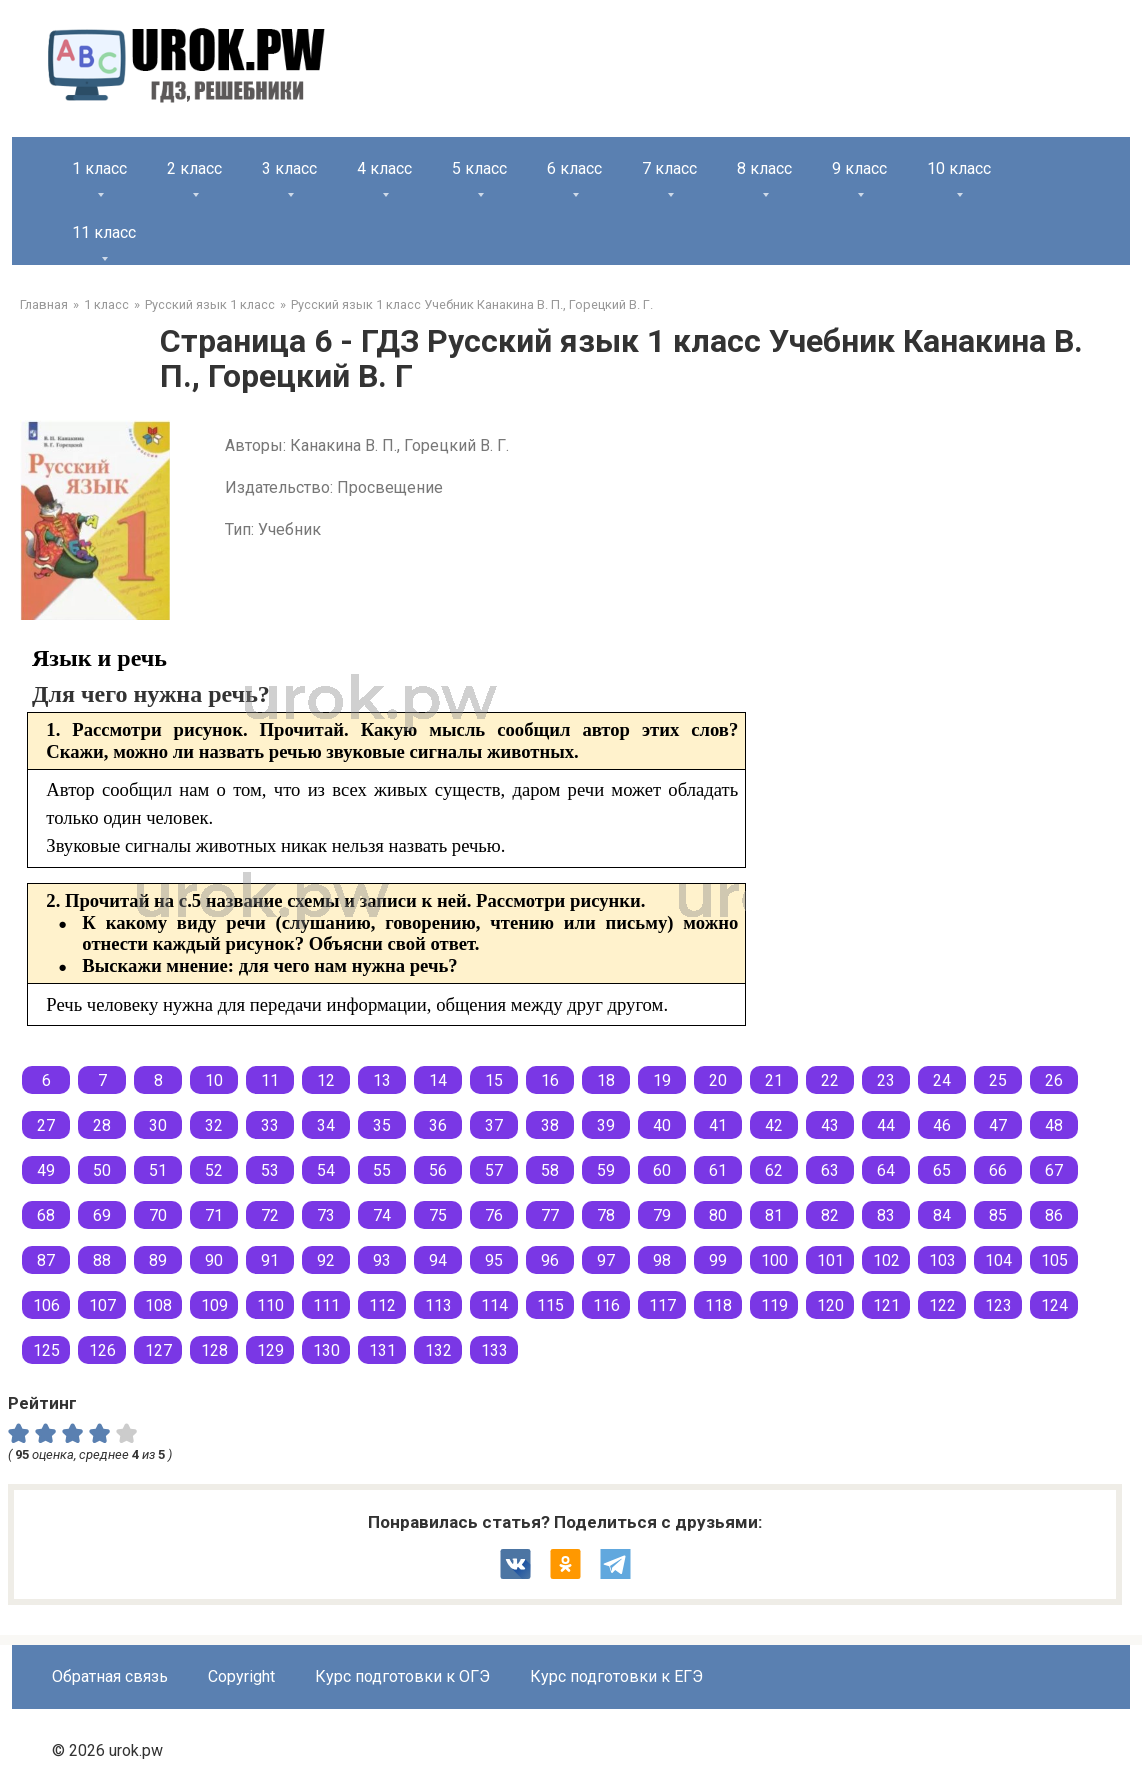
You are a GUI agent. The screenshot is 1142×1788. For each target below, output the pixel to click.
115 (550, 1305)
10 (214, 1080)
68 (46, 1215)
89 (158, 1260)
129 (270, 1350)
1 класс (99, 168)
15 (494, 1080)
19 (662, 1080)
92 (326, 1260)
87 (46, 1260)
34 (326, 1125)
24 (942, 1080)
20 (718, 1080)
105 (1054, 1260)
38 (550, 1125)
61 (718, 1170)
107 (102, 1305)
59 (606, 1170)
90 (214, 1260)
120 (830, 1305)
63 (830, 1170)
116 (606, 1305)
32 (214, 1125)
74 (382, 1215)
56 (438, 1170)
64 (886, 1170)
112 (382, 1305)
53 (270, 1170)
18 (606, 1080)
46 (942, 1125)
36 (438, 1125)
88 (102, 1260)
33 (270, 1125)
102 (886, 1260)
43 (830, 1125)
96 (550, 1260)
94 (438, 1260)
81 (774, 1215)
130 (326, 1350)
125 (46, 1350)
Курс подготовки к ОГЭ (402, 1676)
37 (494, 1125)
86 (1054, 1215)
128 (214, 1350)
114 (494, 1305)
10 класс (959, 168)
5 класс (479, 168)
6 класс (574, 168)
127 (158, 1350)
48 (1054, 1125)
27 (46, 1125)
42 (774, 1125)
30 (158, 1125)
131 (382, 1350)
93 (382, 1260)
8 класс (764, 168)
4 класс (384, 168)
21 (774, 1080)
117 (662, 1305)
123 (998, 1305)
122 (942, 1305)
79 (662, 1215)
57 (494, 1170)
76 (494, 1215)
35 (382, 1125)
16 (550, 1080)
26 (1054, 1080)
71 (214, 1215)
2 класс (194, 168)
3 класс (289, 168)
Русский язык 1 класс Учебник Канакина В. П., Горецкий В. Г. (472, 304)
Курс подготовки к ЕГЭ (616, 1676)
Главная (44, 304)
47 (998, 1125)
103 (942, 1260)
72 (270, 1215)
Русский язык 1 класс (210, 304)
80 (718, 1215)
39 (606, 1125)
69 (102, 1215)
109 (214, 1305)
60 (662, 1170)
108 (158, 1305)
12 (326, 1080)
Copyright (241, 1676)
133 (494, 1350)
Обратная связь (110, 1676)
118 (718, 1305)
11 (270, 1080)
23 (886, 1080)
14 (438, 1080)
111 (326, 1305)
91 (270, 1260)
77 (550, 1215)
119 (774, 1305)
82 (830, 1215)
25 (998, 1080)
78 (606, 1215)
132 (438, 1350)
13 (382, 1080)
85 (998, 1215)
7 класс (669, 168)
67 (1054, 1170)
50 (102, 1170)
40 (662, 1125)
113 (438, 1305)
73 (326, 1215)
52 (214, 1170)
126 (102, 1350)
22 (830, 1080)
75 (438, 1215)
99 (718, 1260)
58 (550, 1170)
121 (886, 1305)
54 (326, 1170)
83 (886, 1215)
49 (46, 1170)
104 (998, 1260)
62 (774, 1170)
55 (382, 1170)
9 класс (859, 168)
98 (662, 1260)
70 (158, 1215)
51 (158, 1170)
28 (102, 1125)
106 (46, 1305)
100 (774, 1260)
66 (998, 1170)
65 (942, 1170)
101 (830, 1260)
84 (942, 1215)
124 (1054, 1305)
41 (718, 1125)
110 (270, 1305)
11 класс (104, 232)
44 (886, 1125)
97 (606, 1260)
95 (494, 1260)
